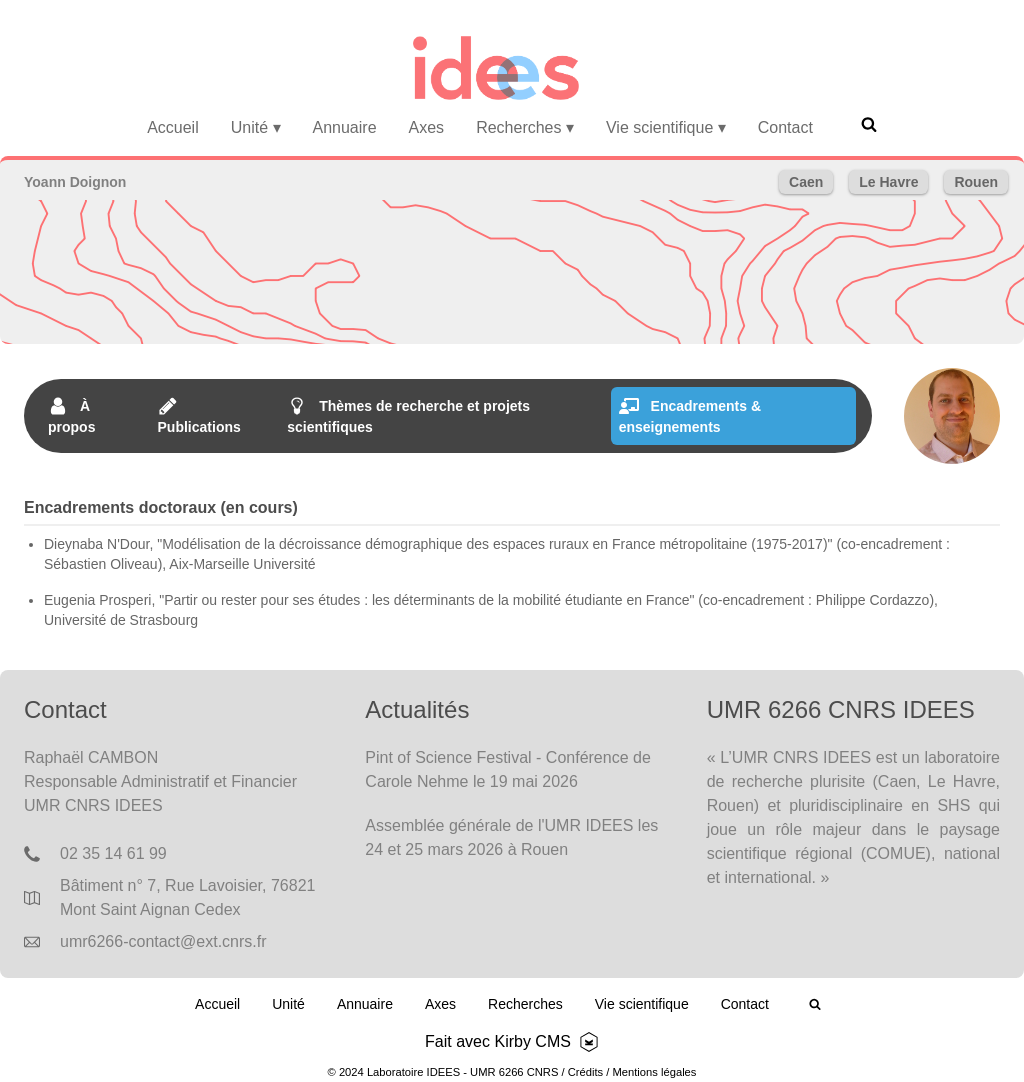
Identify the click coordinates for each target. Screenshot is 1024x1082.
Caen (806, 182)
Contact (785, 127)
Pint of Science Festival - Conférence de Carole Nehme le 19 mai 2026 (507, 769)
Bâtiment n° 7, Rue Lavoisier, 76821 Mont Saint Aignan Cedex (187, 897)
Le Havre (888, 182)
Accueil (173, 127)
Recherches (525, 127)
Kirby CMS (532, 1041)
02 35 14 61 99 (113, 853)
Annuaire (345, 127)
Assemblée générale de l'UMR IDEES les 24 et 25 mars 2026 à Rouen (511, 837)
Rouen (976, 182)
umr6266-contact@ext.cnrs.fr (163, 941)
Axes (427, 127)
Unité (256, 127)
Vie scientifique (666, 127)
